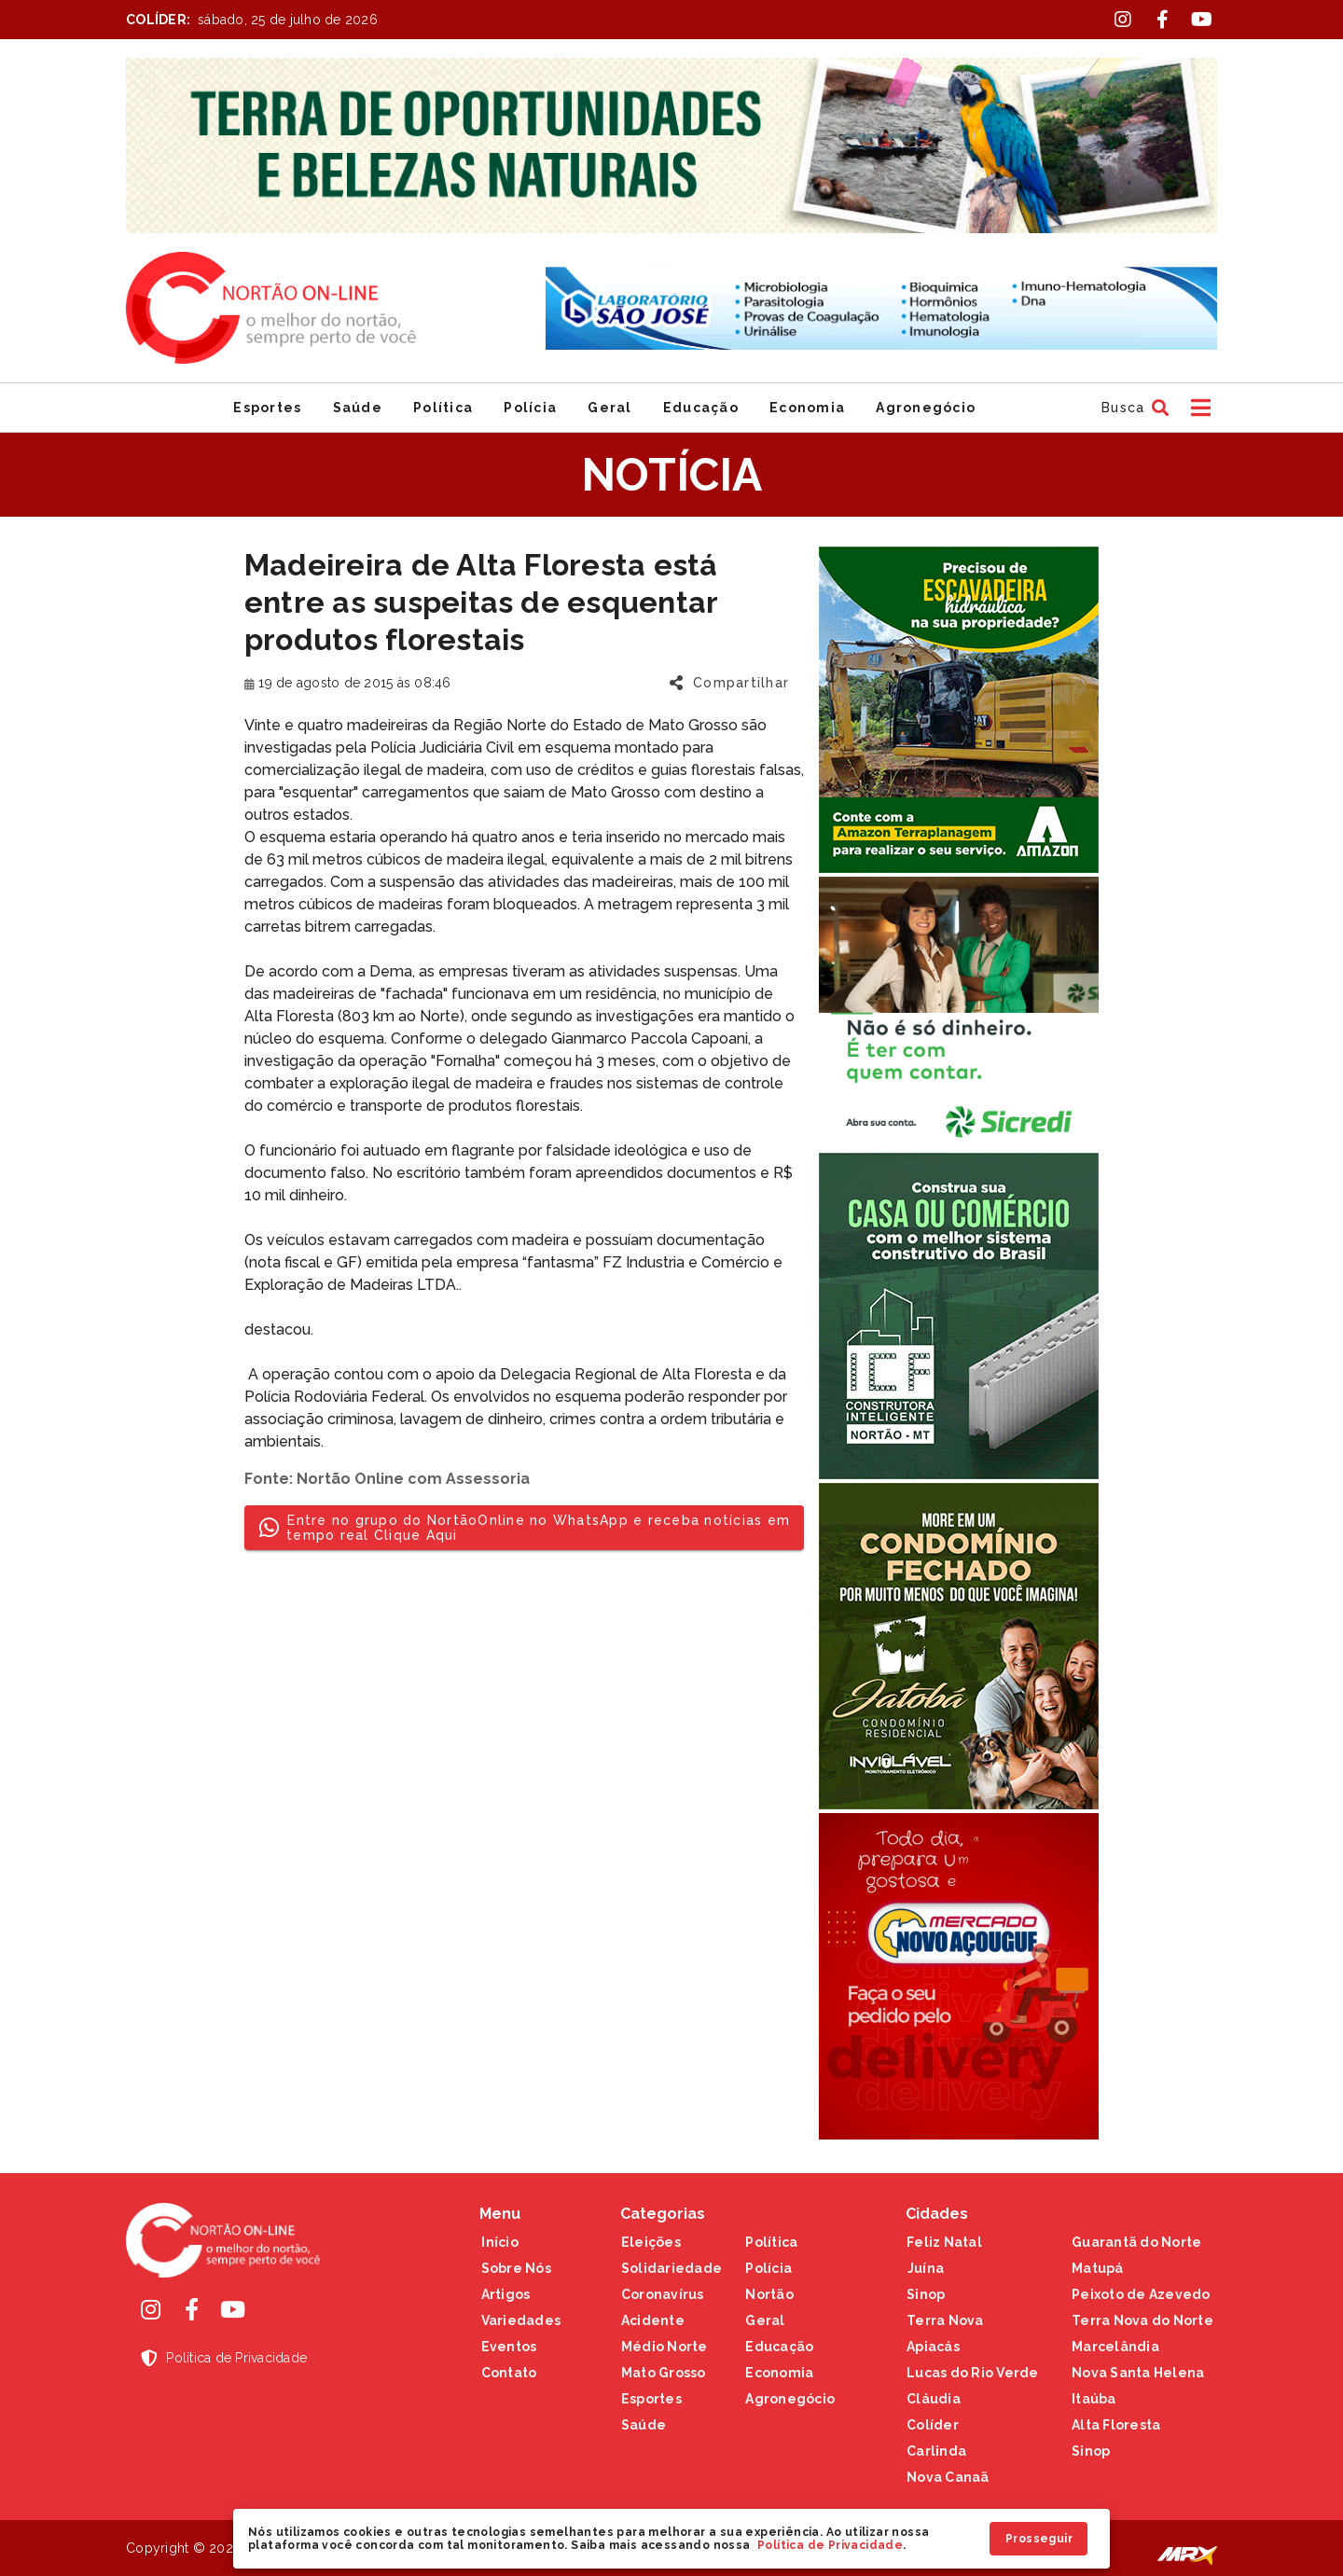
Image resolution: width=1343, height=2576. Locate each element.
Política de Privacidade (830, 2545)
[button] (1133, 407)
